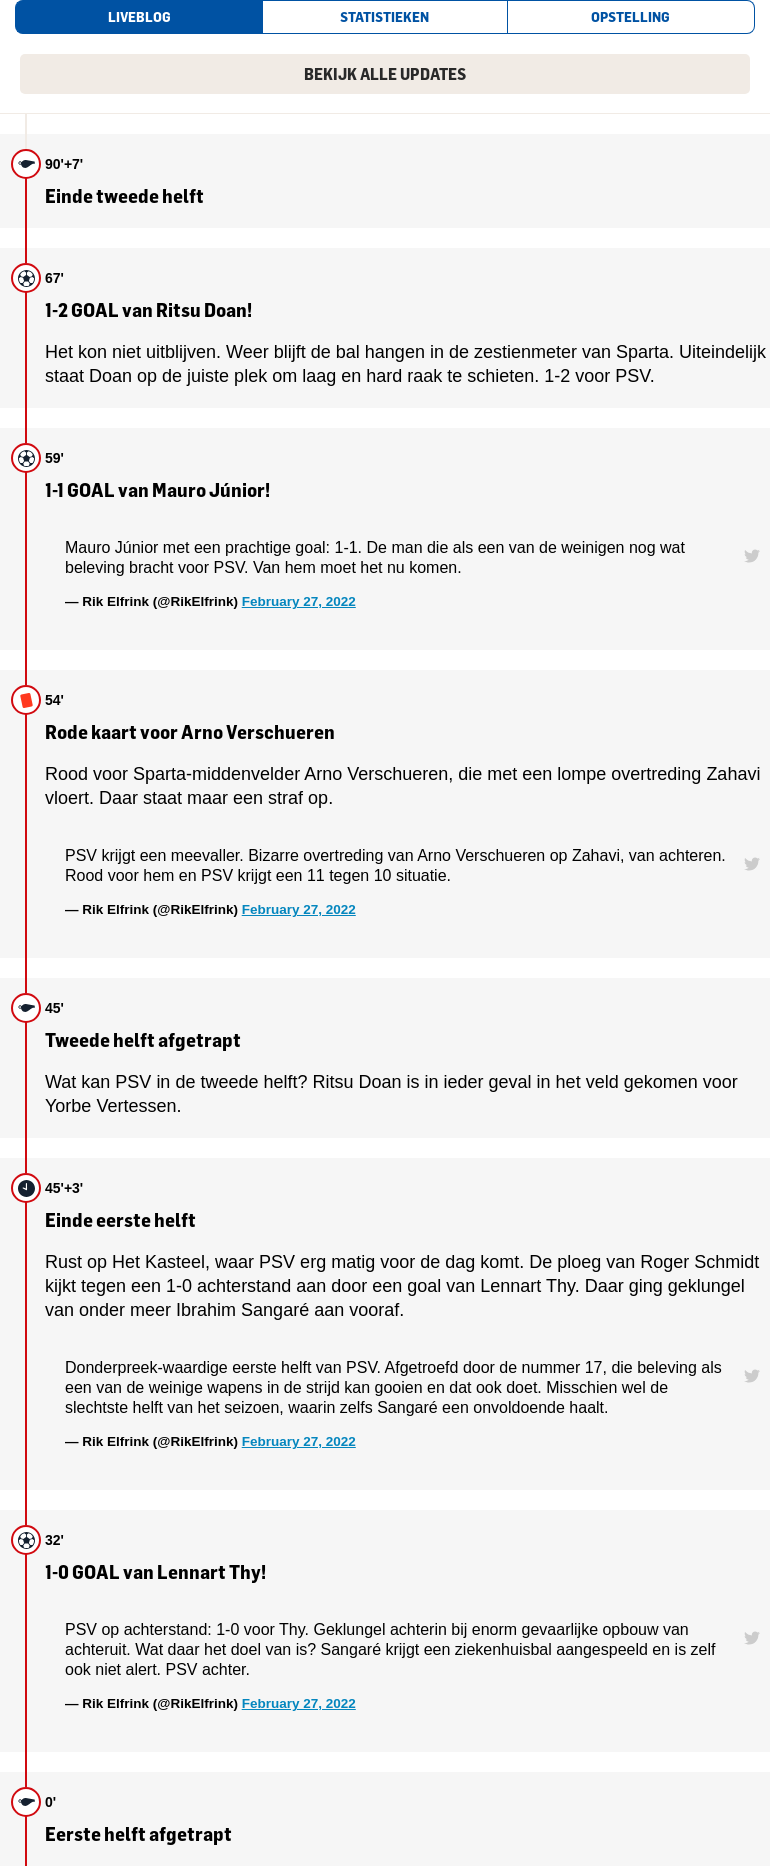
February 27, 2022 (299, 601)
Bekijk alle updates (385, 74)
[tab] (138, 17)
